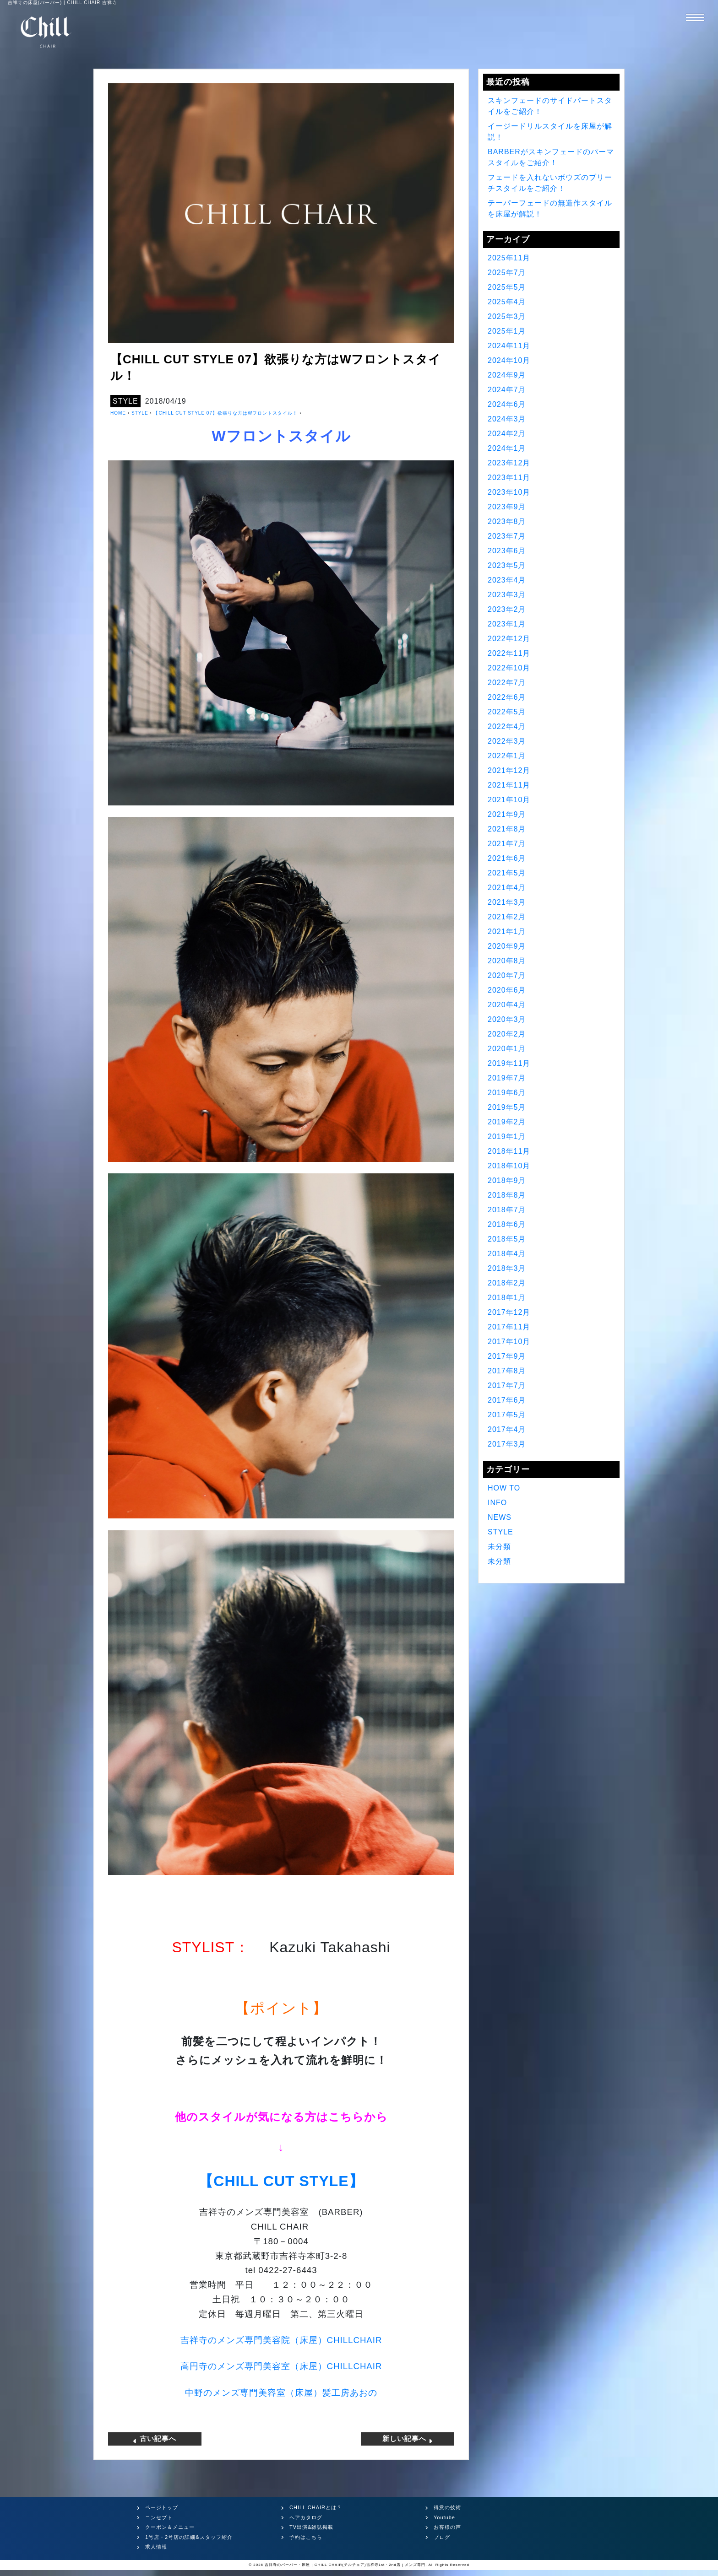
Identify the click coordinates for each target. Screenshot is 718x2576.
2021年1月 (507, 931)
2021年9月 (507, 814)
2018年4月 (507, 1254)
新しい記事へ (408, 2438)
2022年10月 (509, 668)
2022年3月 (507, 741)
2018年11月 (509, 1151)
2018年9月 (507, 1180)
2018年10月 (509, 1166)
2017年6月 (507, 1400)
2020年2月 (507, 1034)
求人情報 (156, 2546)
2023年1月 (507, 624)
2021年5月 (507, 873)
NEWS (499, 1517)
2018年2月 (507, 1283)
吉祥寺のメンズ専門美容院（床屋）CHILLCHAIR (281, 2340)
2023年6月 (507, 551)
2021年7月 (507, 844)
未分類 (499, 1546)
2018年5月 (507, 1239)
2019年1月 (507, 1136)
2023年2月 (507, 609)
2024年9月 (507, 375)
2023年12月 (509, 463)
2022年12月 (509, 639)
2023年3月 (507, 595)
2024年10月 (509, 360)
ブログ (442, 2536)
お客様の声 (447, 2526)
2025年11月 (509, 258)
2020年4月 (507, 1005)
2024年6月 (507, 404)
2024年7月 (507, 390)
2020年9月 (507, 946)
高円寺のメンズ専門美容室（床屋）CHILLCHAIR (281, 2366)
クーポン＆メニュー (170, 2526)
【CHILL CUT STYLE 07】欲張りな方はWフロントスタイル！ (225, 413)
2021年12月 (509, 770)
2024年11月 (509, 346)
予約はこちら (305, 2536)
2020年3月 (507, 1019)
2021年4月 (507, 887)
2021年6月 (507, 858)
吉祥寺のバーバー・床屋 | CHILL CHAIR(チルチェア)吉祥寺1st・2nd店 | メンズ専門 (345, 2564)
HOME (118, 413)
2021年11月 (509, 785)
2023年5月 (507, 565)
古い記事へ (153, 2438)
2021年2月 (507, 917)
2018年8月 (507, 1195)
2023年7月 (507, 536)
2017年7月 (507, 1385)
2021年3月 (507, 902)
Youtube (444, 2516)
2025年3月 (507, 316)
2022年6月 (507, 697)
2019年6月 (507, 1092)
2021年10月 (509, 800)
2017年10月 (509, 1341)
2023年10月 (509, 492)
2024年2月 (507, 433)
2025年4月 (507, 302)
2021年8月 (507, 829)
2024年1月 (507, 448)
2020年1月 (507, 1049)
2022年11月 (509, 653)
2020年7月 (507, 975)
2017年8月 (507, 1371)
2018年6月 (507, 1224)
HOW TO (504, 1488)
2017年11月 (509, 1327)
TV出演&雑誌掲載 (311, 2526)
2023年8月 (507, 521)
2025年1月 (507, 331)
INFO (497, 1503)
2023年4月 (507, 580)
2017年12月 (509, 1312)
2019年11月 (509, 1063)
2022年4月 (507, 726)
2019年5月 (507, 1107)
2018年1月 (507, 1298)
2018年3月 (507, 1268)
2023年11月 (509, 477)
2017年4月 (507, 1429)
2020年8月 (507, 961)
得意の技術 (447, 2507)
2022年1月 (507, 756)
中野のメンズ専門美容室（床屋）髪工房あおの (281, 2393)
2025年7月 (507, 272)
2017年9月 (507, 1356)
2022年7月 (507, 682)
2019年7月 (507, 1078)
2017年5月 (507, 1415)
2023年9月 (507, 507)
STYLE (125, 401)
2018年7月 (507, 1210)
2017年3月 (507, 1444)
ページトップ (161, 2507)
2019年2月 (507, 1122)
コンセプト (159, 2516)
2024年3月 (507, 419)
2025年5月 (507, 287)
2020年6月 (507, 990)
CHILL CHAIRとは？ (315, 2507)
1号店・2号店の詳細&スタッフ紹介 (189, 2536)
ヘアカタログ (305, 2516)
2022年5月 (507, 712)
